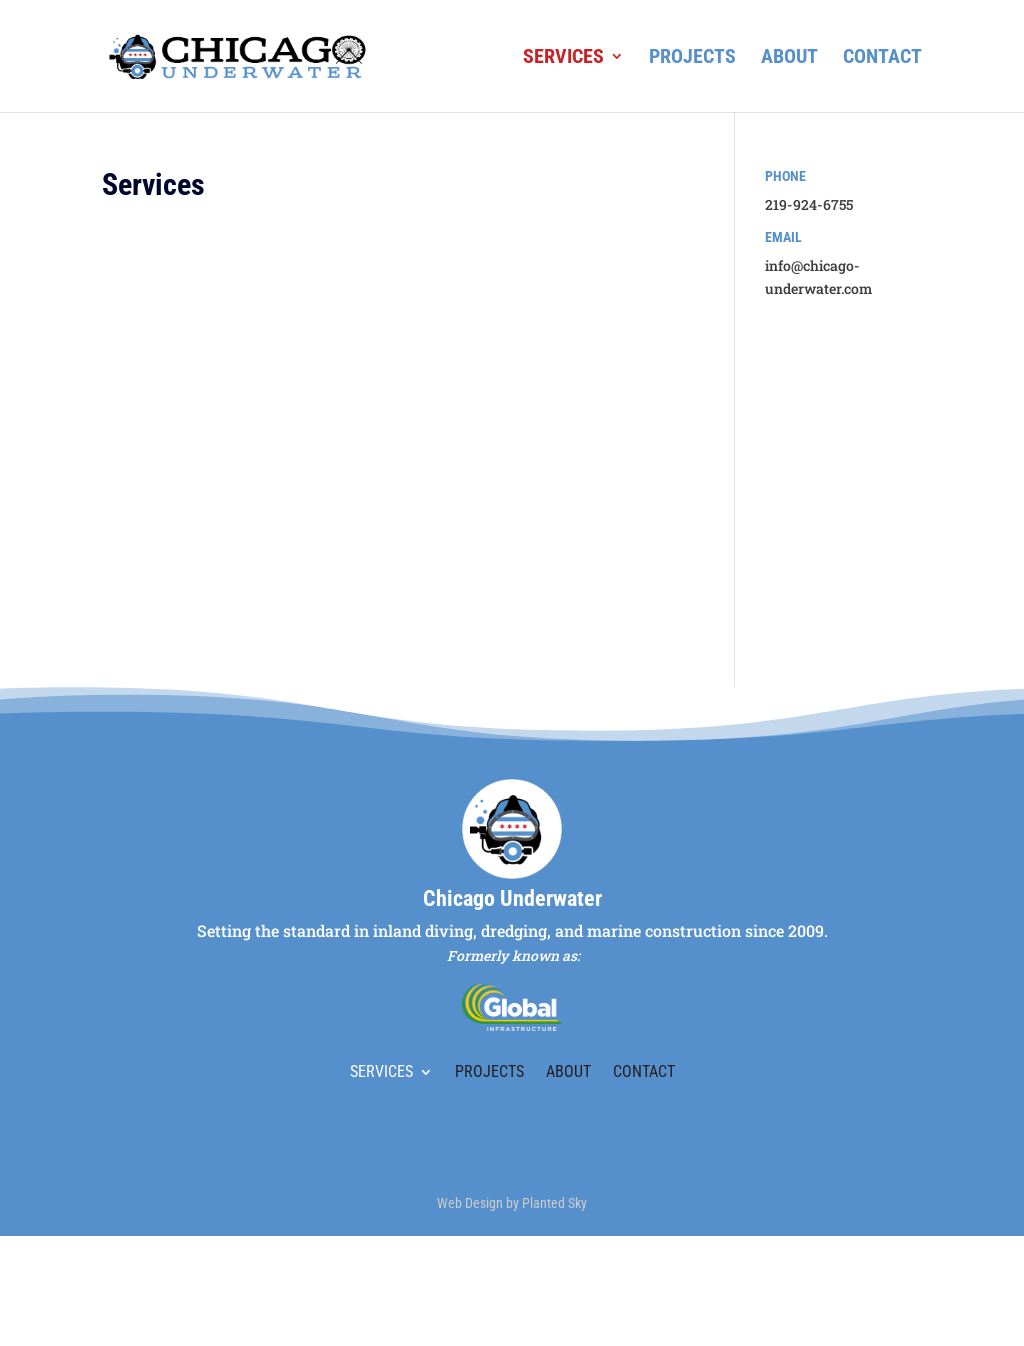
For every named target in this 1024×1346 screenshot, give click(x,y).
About (789, 58)
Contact (882, 58)
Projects (692, 58)
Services (563, 58)
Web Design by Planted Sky (512, 1203)
